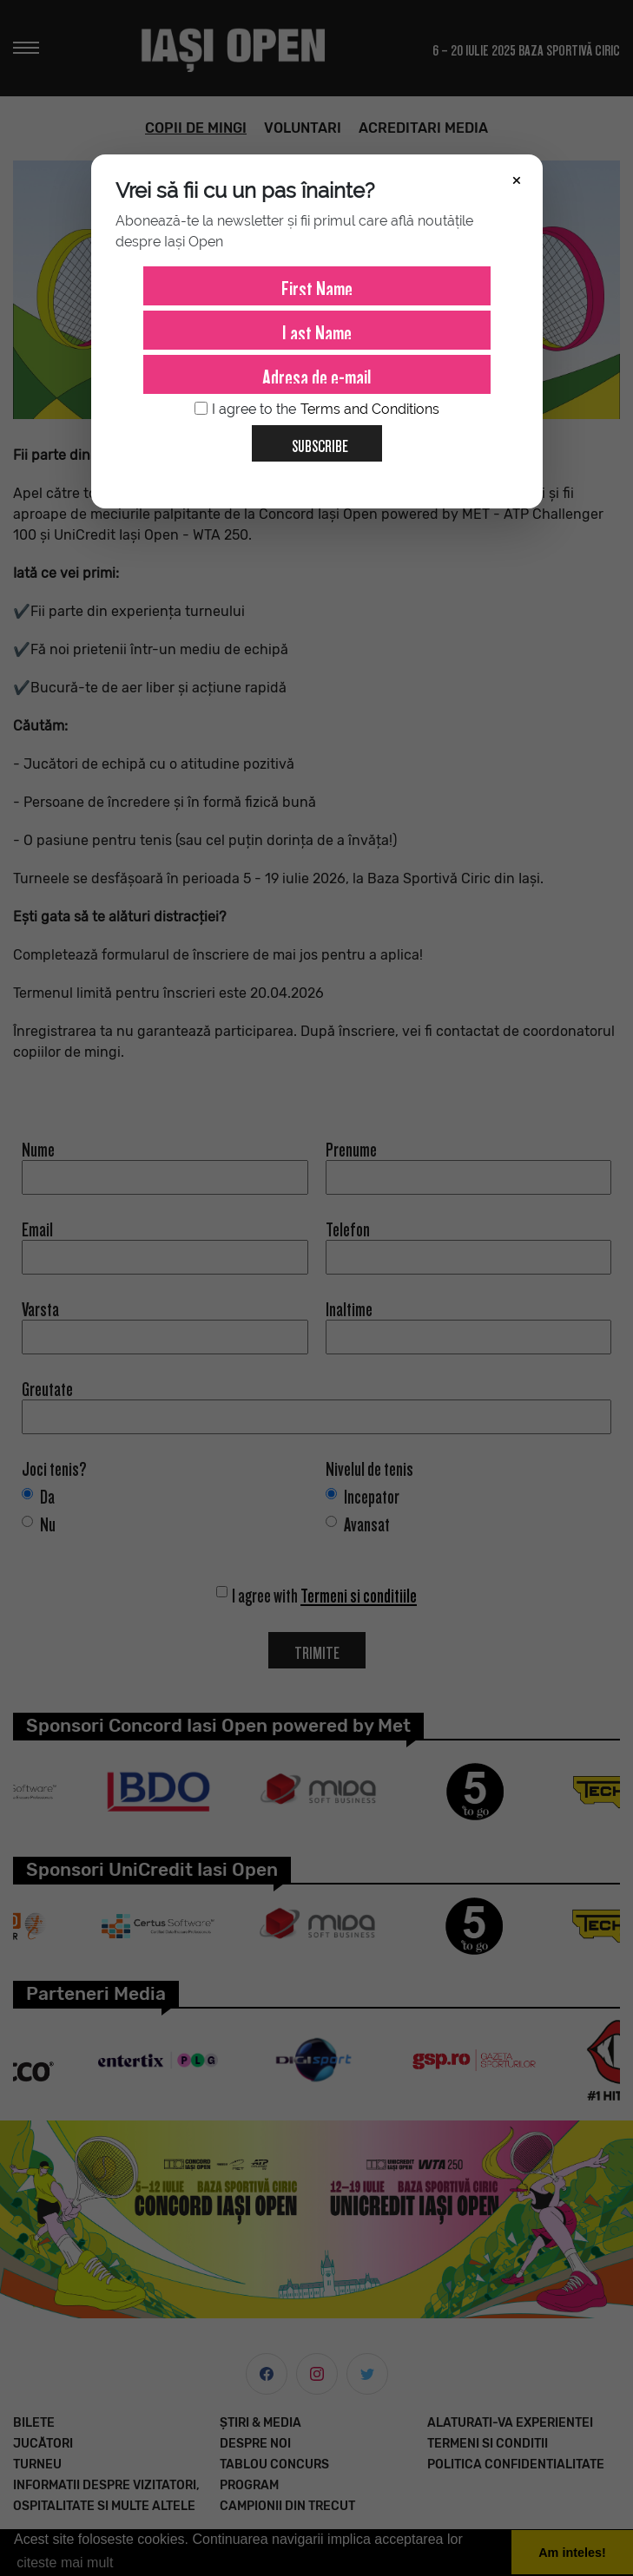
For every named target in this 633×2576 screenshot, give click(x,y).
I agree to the (317, 409)
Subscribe (313, 440)
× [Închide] (516, 179)
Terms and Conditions (369, 409)
